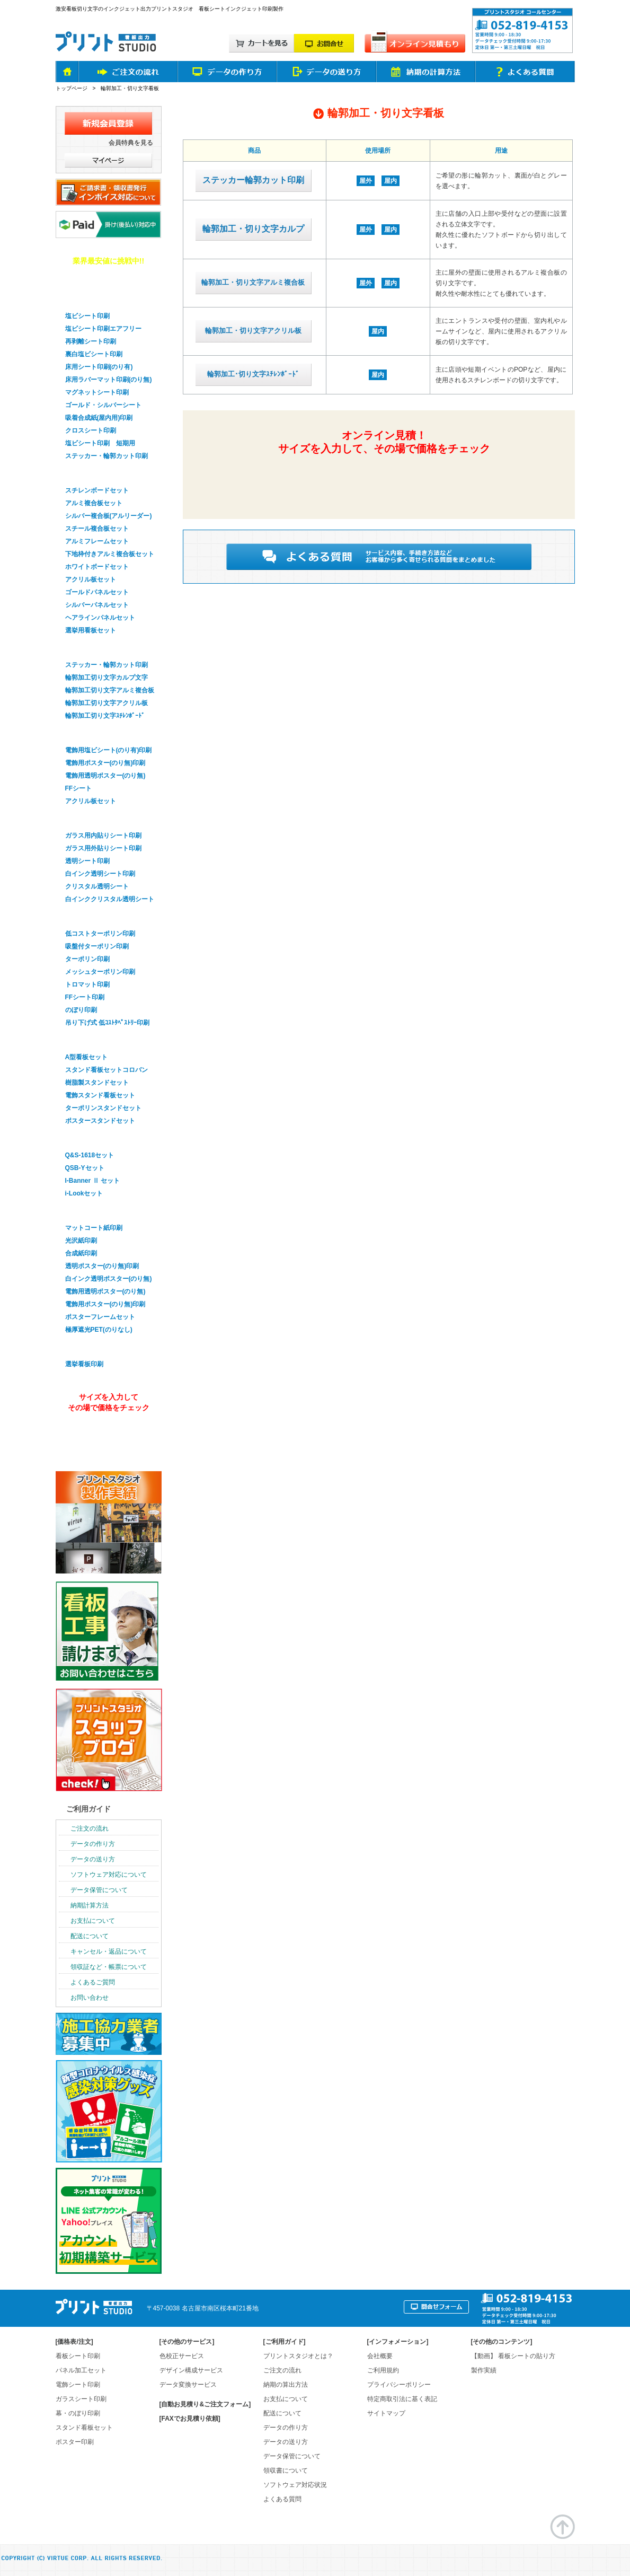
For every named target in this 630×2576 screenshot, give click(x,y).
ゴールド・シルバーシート (103, 405)
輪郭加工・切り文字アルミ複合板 (253, 282)
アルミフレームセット (97, 541)
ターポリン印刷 (87, 959)
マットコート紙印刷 (93, 1228)
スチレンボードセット (97, 490)
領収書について (285, 2470)
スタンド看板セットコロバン (106, 1070)
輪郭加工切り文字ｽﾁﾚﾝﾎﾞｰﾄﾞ (105, 715)
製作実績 (483, 2370)
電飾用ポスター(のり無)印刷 (105, 763)
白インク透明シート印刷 (100, 873)
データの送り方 (92, 1859)
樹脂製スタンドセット (97, 1082)
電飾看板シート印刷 (95, 733)
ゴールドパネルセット (97, 592)
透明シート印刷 (87, 861)
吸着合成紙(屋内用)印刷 (99, 417)
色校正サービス (181, 2356)
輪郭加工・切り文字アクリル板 (253, 331)
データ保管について (99, 1890)
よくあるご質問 (92, 1982)
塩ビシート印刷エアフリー (103, 328)
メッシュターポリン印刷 (100, 971)
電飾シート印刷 (78, 2384)
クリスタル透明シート (97, 886)
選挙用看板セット (90, 630)
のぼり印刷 (81, 1010)
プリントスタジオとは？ (298, 2356)
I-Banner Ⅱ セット (92, 1180)
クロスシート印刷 (90, 430)
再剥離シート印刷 (90, 341)
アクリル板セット (90, 579)
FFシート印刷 (85, 997)
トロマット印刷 (87, 984)
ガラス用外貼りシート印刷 (103, 848)
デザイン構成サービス (191, 2370)
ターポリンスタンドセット (103, 1108)
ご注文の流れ (89, 1828)
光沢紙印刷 (81, 1240)
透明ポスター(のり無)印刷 (102, 1266)
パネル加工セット (81, 2370)
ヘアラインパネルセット (100, 617)
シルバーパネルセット (97, 605)
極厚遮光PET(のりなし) (98, 1329)
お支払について (92, 1920)
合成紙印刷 (81, 1253)
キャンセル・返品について (108, 1951)
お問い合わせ (89, 1997)
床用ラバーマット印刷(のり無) (108, 379)
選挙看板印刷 (84, 1347)
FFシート (78, 788)
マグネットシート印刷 (97, 392)
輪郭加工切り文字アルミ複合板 (109, 690)
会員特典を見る (131, 142)
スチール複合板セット (97, 528)
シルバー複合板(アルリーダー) (108, 516)
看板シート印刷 (78, 2356)
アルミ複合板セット (93, 503)
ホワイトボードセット (97, 566)
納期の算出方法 (285, 2384)
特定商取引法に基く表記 (402, 2399)
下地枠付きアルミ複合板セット (109, 554)
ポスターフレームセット (100, 1317)
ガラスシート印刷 (91, 818)
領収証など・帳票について (108, 1967)
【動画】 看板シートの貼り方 (513, 2356)
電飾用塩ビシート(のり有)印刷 (108, 750)
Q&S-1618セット (89, 1155)
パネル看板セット (91, 473)
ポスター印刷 (84, 1211)
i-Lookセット (84, 1193)
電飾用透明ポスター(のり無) (105, 775)
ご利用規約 (383, 2370)
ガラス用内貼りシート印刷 (103, 835)
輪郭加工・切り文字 (95, 648)
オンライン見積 (107, 1436)
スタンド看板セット (95, 1040)
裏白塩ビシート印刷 (93, 354)
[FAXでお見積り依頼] (189, 2418)
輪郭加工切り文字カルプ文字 (106, 677)
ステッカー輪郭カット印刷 (253, 179)
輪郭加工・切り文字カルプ (253, 228)
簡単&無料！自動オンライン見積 (383, 479)
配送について (89, 1936)
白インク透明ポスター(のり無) (108, 1278)
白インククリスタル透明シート (109, 899)
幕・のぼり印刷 (88, 916)
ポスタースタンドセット (100, 1120)
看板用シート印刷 (91, 299)
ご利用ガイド (88, 1809)
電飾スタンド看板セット (100, 1095)
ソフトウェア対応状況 (295, 2485)
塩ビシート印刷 (87, 316)
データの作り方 (92, 1844)
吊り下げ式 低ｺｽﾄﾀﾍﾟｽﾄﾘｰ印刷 (107, 1022)
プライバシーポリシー (399, 2384)
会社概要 (380, 2356)
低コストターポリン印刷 (100, 933)
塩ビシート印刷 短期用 (100, 443)
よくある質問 (282, 2499)
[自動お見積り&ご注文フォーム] (205, 2404)
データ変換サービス (188, 2384)
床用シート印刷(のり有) (99, 367)
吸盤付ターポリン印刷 (97, 946)
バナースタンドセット (99, 1138)
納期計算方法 (89, 1905)
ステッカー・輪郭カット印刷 (106, 456)
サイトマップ (386, 2413)
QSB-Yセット (84, 1168)
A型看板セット (86, 1057)
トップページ (71, 88)
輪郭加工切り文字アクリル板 (106, 703)
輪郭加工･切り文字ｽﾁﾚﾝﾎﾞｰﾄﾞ (253, 374)
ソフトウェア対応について (108, 1874)
